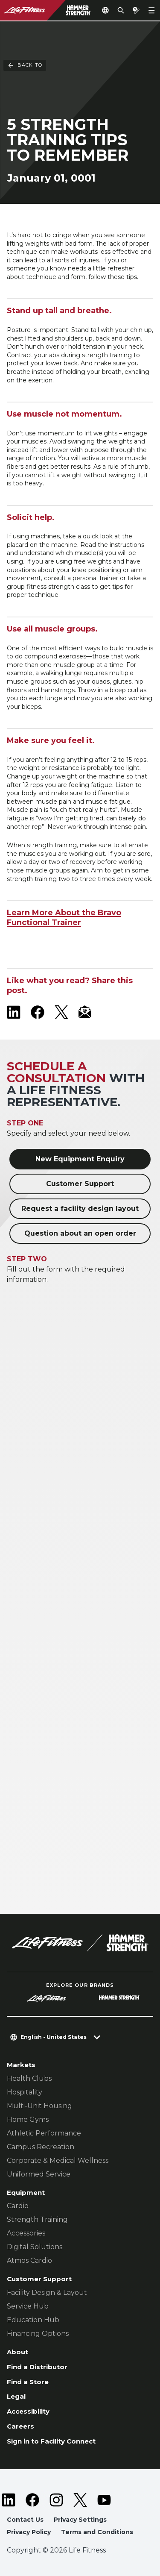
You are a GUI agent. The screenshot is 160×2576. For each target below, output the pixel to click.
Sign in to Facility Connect (51, 2441)
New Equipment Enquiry (80, 1159)
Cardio (18, 2206)
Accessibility (28, 2411)
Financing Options (38, 2333)
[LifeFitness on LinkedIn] (13, 1012)
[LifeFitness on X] (61, 1012)
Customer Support (80, 1184)
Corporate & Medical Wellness (57, 2160)
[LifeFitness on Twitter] (80, 2500)
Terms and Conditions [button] (97, 2532)
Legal (16, 2396)
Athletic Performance (44, 2133)
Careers (20, 2426)
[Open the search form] (121, 10)
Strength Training (37, 2219)
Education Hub (33, 2320)
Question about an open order (80, 1233)
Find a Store (28, 2382)
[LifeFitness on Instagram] (56, 2500)
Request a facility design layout (80, 1208)
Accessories (26, 2233)
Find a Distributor (37, 2367)
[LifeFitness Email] (85, 1012)
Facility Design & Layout (47, 2292)
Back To (24, 38)
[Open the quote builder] (136, 10)
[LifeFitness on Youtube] (104, 2500)
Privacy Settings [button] (80, 2519)
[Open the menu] (151, 10)
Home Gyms (28, 2119)
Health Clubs (29, 2078)
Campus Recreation (40, 2147)
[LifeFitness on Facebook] (37, 1012)
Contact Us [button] (25, 2519)
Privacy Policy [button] (29, 2532)
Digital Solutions (34, 2247)
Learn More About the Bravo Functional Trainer (64, 917)
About (17, 2352)
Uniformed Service (38, 2174)
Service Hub (28, 2306)
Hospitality (24, 2092)
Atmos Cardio (29, 2260)
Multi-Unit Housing (39, 2106)
